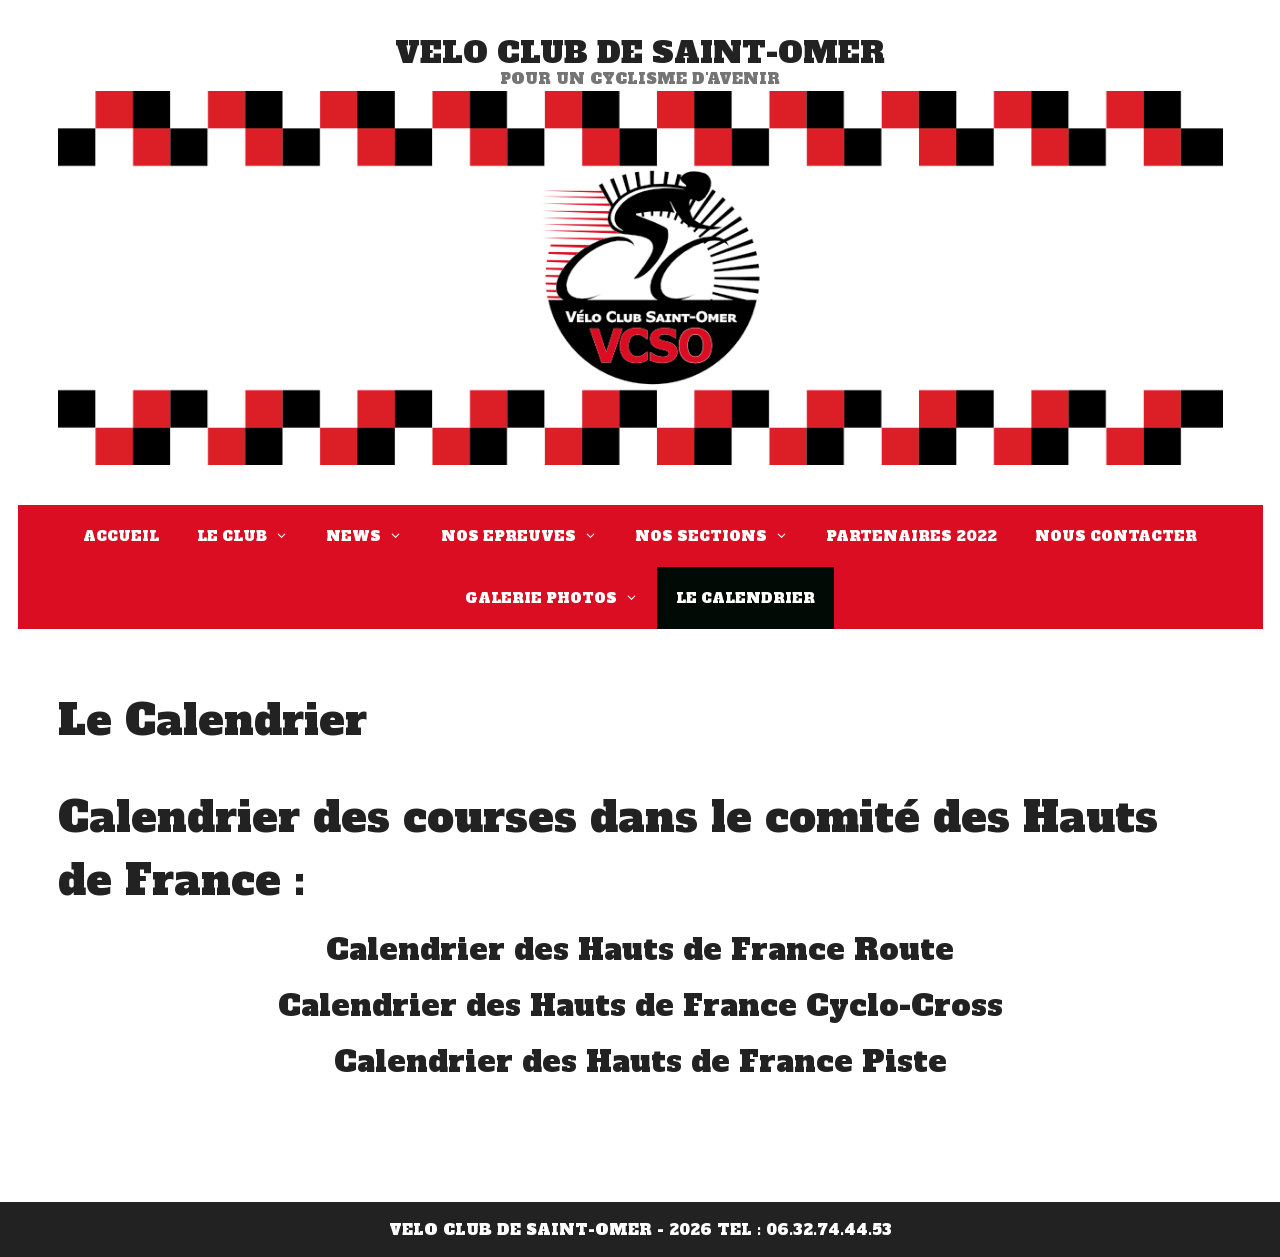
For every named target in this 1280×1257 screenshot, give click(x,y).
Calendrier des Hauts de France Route (640, 949)
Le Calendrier (745, 598)
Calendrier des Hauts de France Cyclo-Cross (640, 1005)
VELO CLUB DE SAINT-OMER (640, 52)
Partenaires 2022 (911, 536)
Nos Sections (721, 536)
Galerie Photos (561, 598)
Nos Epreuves (528, 536)
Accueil (121, 536)
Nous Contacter (1116, 536)
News (373, 536)
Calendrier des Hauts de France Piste (640, 1061)
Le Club (252, 536)
